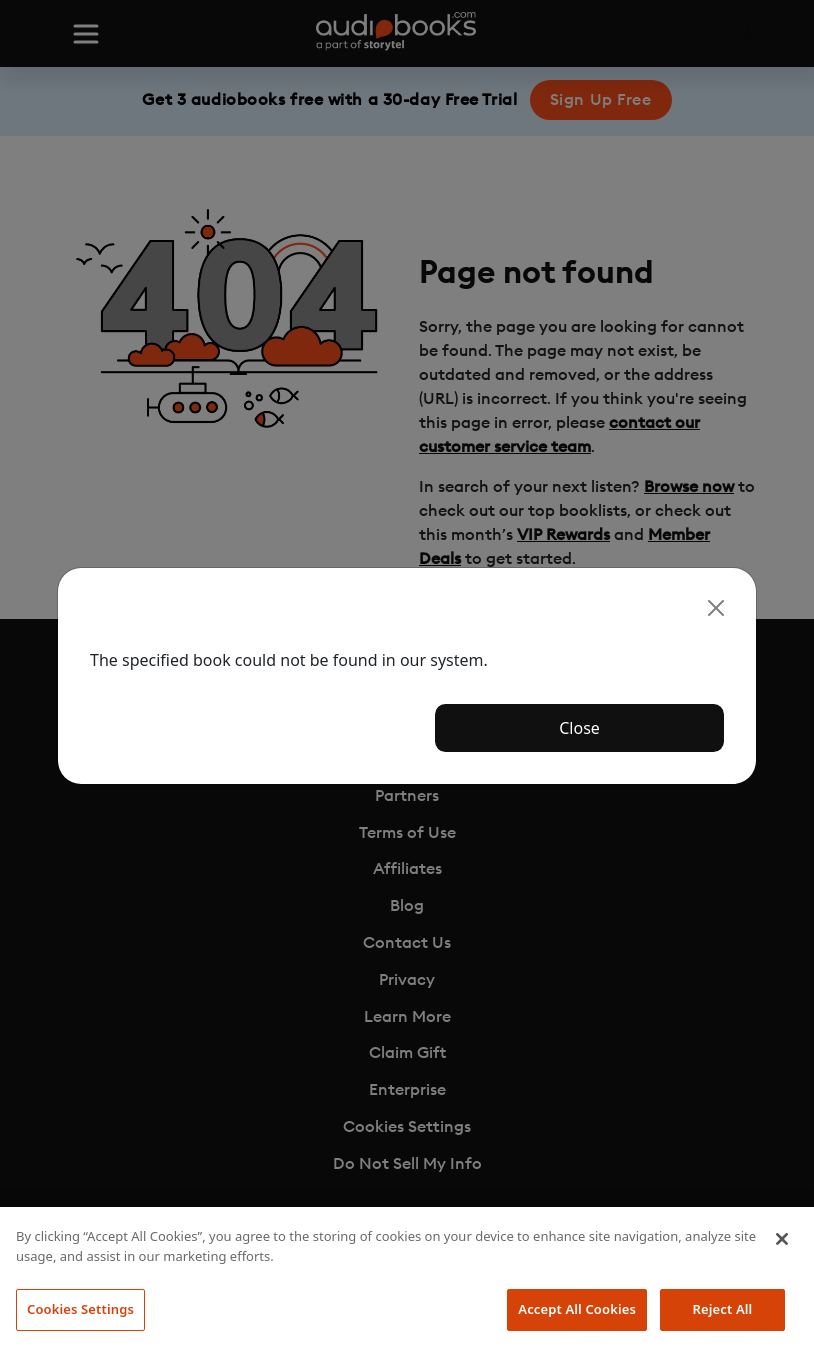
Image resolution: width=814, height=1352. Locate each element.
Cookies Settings (80, 1309)
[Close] (716, 608)
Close (579, 728)
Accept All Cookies (577, 1309)
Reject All (723, 1309)
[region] (407, 1279)
